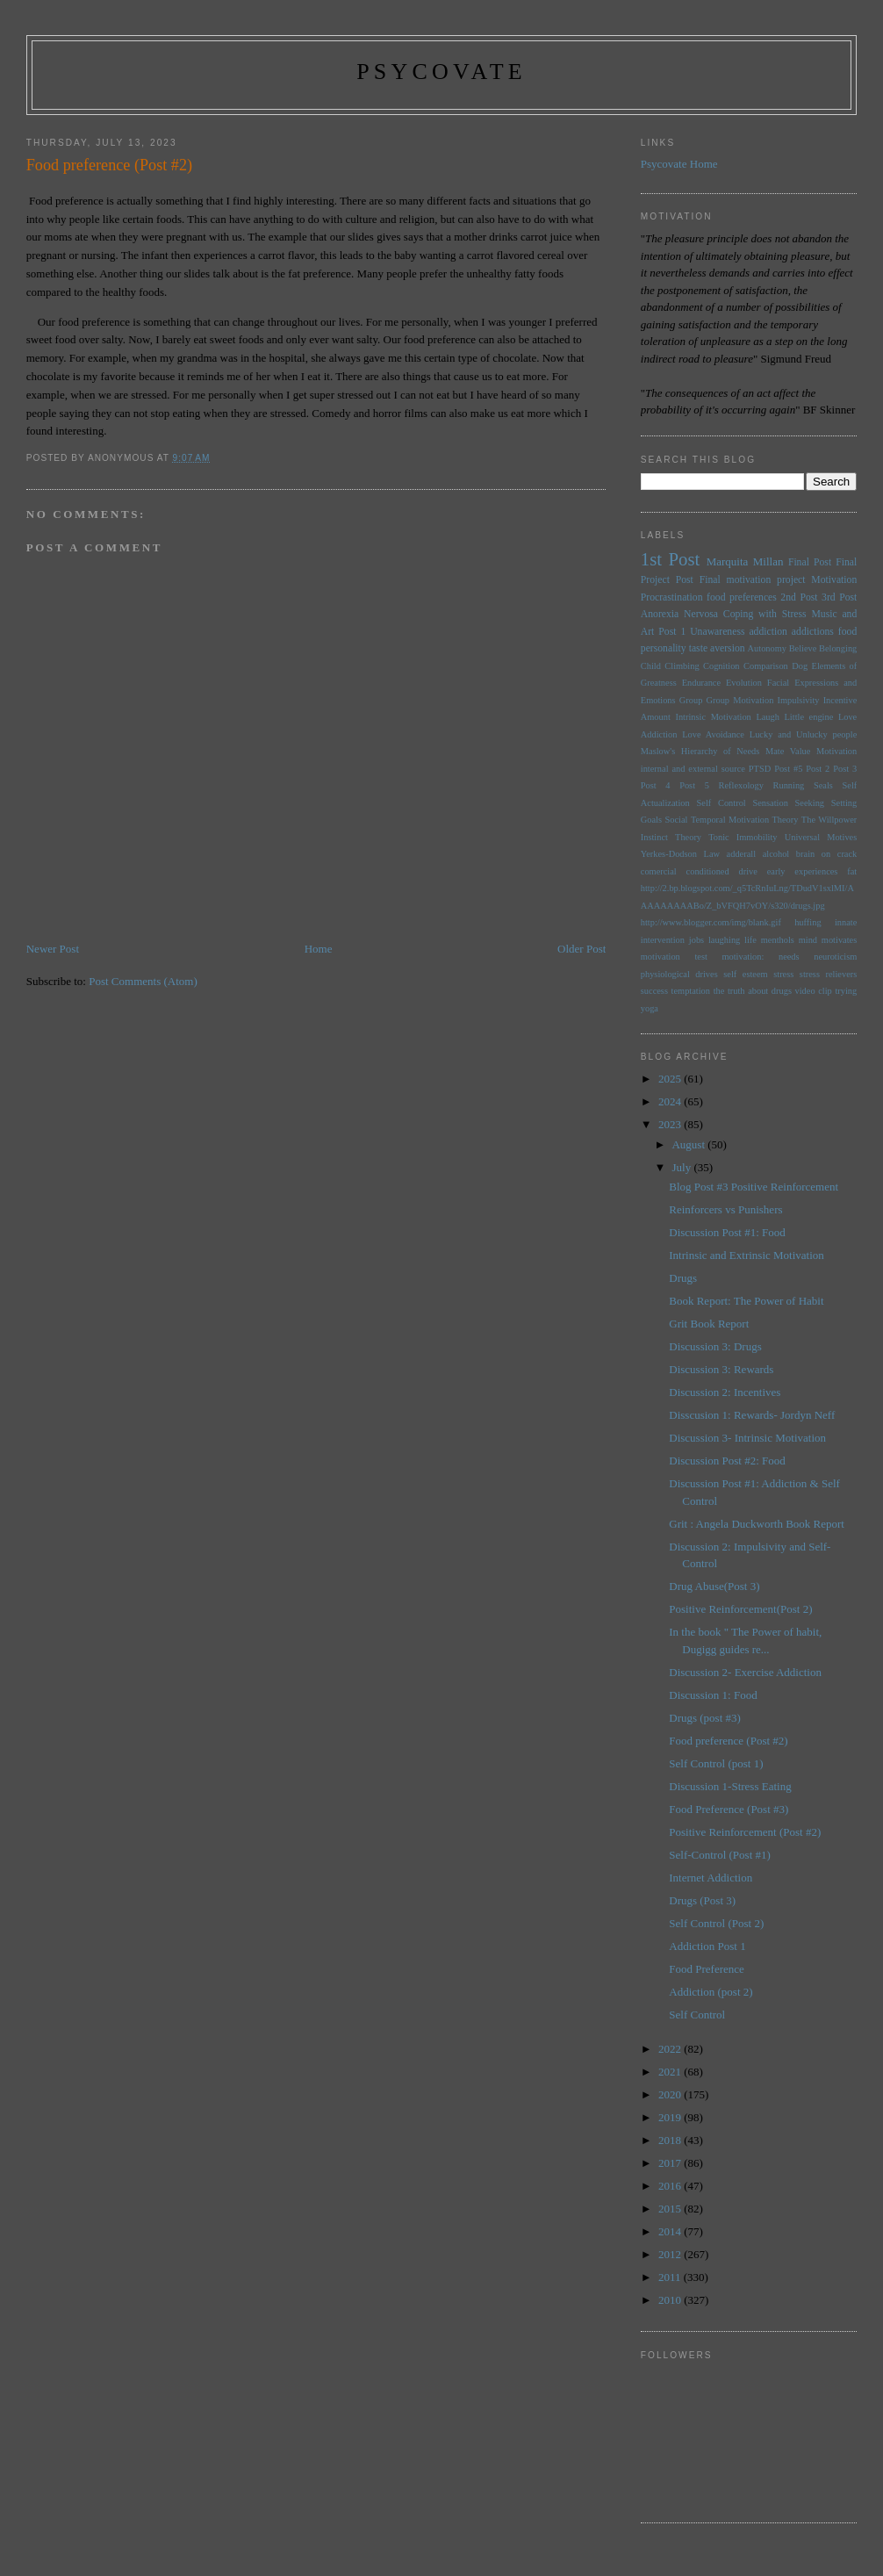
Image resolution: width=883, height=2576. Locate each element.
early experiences (802, 871)
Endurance (701, 682)
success (654, 991)
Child (651, 666)
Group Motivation (740, 700)
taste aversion (717, 648)
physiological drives (679, 974)
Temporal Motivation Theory (745, 819)
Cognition (721, 666)
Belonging (838, 648)
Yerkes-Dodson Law (680, 854)
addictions (813, 631)
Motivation (834, 580)
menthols (777, 940)
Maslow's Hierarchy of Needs (700, 751)
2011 (671, 2277)
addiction (768, 631)
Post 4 (656, 785)
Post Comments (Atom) (143, 981)
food (847, 631)
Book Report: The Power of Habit (746, 1300)
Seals (823, 785)
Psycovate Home (679, 163)
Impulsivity (799, 700)
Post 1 (672, 631)
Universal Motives (821, 837)
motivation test (674, 956)
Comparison (765, 666)
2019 (671, 2117)
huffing (807, 922)
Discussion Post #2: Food (727, 1460)
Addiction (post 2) (710, 1991)
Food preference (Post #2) (728, 1740)
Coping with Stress (765, 614)
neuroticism (835, 956)
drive (748, 871)
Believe (803, 648)
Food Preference (706, 1968)
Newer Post (52, 948)
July (682, 1167)
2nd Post (798, 597)
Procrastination (672, 597)
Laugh (767, 717)
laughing (724, 940)
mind (808, 940)
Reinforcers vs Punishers (725, 1209)
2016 (671, 2185)
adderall (741, 854)
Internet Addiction (710, 1877)
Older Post (581, 948)
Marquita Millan (745, 561)
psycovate (441, 71)
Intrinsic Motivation (712, 717)
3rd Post (839, 597)
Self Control (721, 803)
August (689, 1144)
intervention (663, 940)
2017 (671, 2162)
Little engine (809, 717)
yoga (649, 1008)
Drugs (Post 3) (702, 1900)
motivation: (742, 956)
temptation (690, 991)
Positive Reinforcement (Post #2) (745, 1831)
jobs (696, 940)
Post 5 (694, 785)
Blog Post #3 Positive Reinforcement (753, 1186)
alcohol (776, 854)
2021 (671, 2071)
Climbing (681, 666)
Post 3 (845, 769)
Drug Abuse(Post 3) (714, 1586)
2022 (671, 2048)
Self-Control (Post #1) (720, 1854)
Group (691, 700)
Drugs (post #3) (705, 1717)
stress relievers (828, 974)
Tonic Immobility (742, 837)
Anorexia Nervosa (679, 614)
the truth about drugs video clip (773, 991)
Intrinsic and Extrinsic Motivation (746, 1255)
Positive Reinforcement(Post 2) (740, 1608)
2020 (671, 2094)
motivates (839, 940)
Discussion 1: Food (713, 1695)
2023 (671, 1124)
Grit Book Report (709, 1323)
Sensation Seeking (788, 803)
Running (789, 785)
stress (783, 974)
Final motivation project (753, 580)
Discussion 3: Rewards (721, 1369)
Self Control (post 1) (716, 1763)
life (750, 940)
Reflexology (741, 785)
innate (846, 922)
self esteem (745, 974)
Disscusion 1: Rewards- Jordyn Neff (752, 1414)
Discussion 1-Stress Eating (730, 1786)
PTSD (760, 769)
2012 (671, 2254)
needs (789, 956)
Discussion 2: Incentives (724, 1392)
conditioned (707, 871)
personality (663, 648)
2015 (671, 2208)
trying (846, 991)
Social (675, 819)
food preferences (742, 597)
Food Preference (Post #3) (728, 1809)
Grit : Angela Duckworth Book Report (756, 1523)
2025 (671, 1078)
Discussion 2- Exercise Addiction (745, 1672)
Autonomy (767, 648)
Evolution (744, 682)
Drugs (683, 1277)
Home (319, 948)
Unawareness (717, 631)
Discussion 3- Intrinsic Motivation (747, 1437)
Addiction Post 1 (707, 1946)
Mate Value (787, 751)
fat (852, 871)
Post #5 (788, 769)
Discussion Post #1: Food (727, 1232)
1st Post (670, 559)
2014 (671, 2231)
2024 (671, 1101)
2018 (671, 2140)
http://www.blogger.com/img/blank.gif (711, 922)
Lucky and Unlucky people (803, 734)
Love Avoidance (713, 734)
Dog (800, 666)
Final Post (809, 562)
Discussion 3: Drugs (715, 1346)
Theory (688, 837)
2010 (671, 2299)
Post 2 (817, 769)
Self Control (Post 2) (716, 1923)
